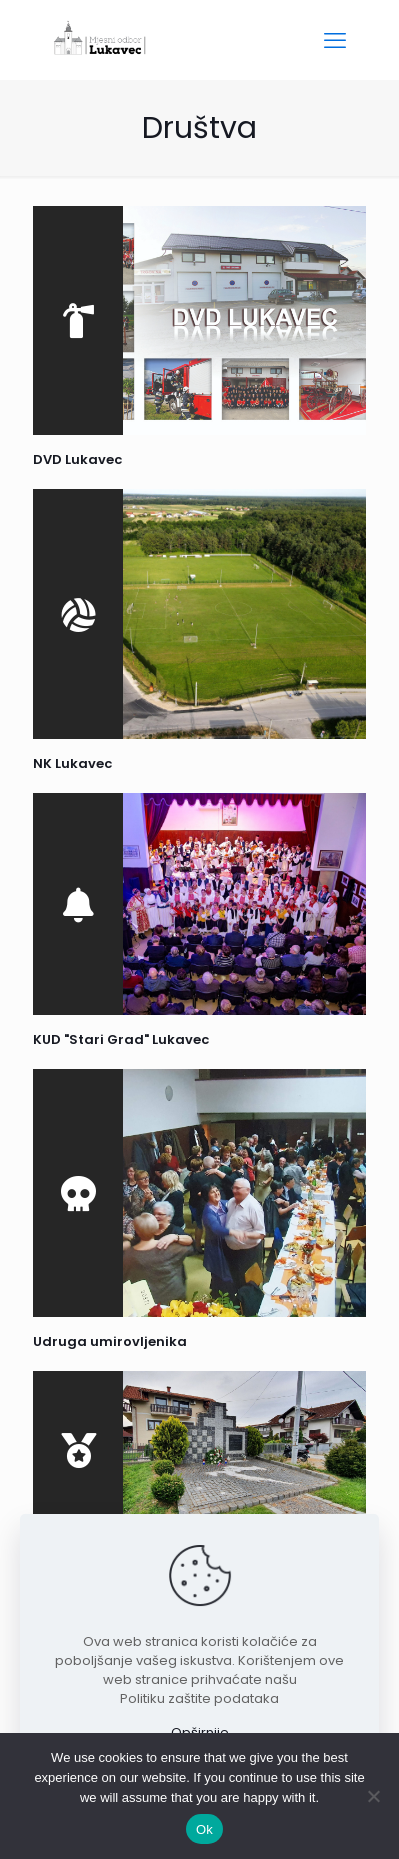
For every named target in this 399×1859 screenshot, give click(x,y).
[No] (374, 1796)
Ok (204, 1829)
